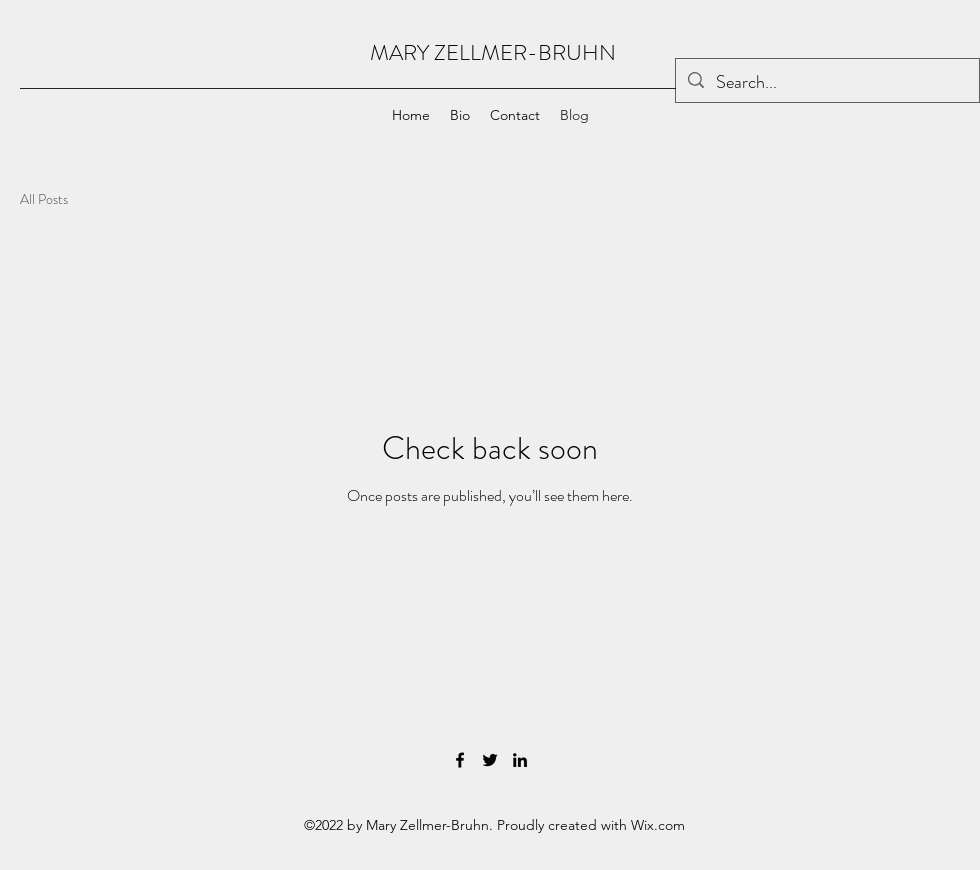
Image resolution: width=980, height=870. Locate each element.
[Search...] (826, 83)
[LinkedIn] (520, 760)
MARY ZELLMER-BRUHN (493, 52)
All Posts (44, 199)
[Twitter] (490, 760)
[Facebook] (460, 760)
